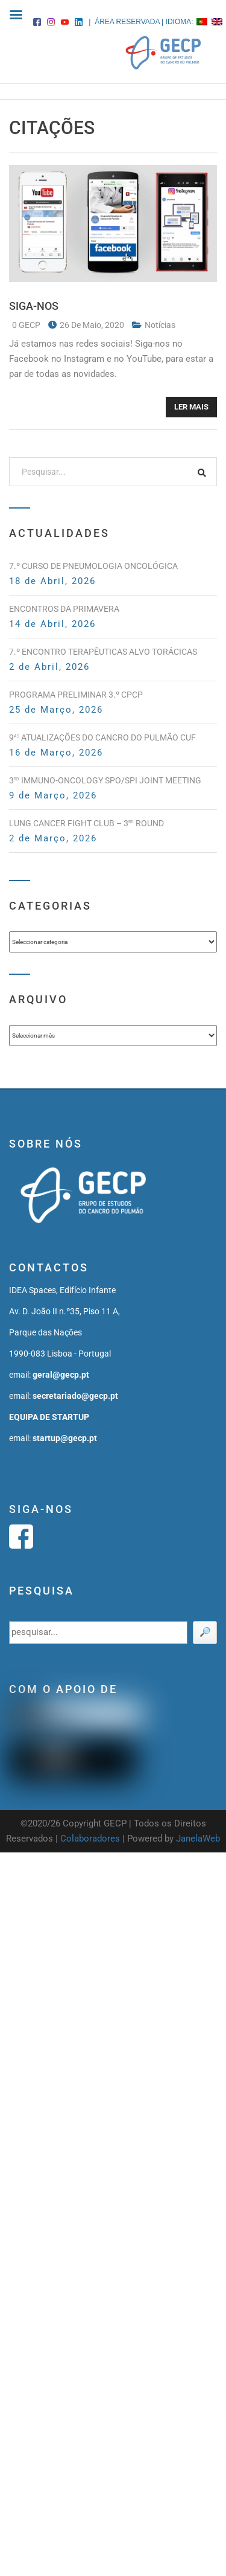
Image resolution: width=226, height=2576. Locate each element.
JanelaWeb (198, 1838)
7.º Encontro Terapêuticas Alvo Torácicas (103, 652)
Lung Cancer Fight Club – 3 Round (86, 823)
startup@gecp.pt (65, 1438)
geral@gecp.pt (61, 1375)
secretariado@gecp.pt (75, 1396)
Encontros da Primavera (64, 609)
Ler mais (191, 406)
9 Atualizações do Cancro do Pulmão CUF (102, 737)
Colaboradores (90, 1838)
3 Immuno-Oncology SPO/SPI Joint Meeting (105, 780)
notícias (160, 325)
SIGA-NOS (33, 306)
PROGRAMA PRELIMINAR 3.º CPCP (76, 694)
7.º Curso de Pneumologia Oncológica (93, 566)
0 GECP (27, 325)
